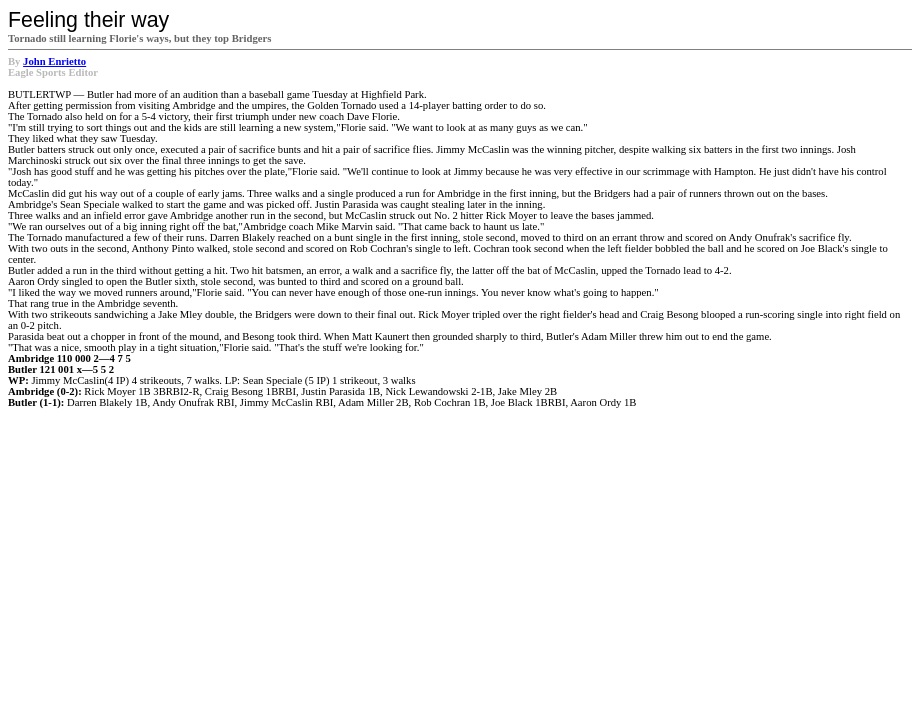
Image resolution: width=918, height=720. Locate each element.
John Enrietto (54, 61)
